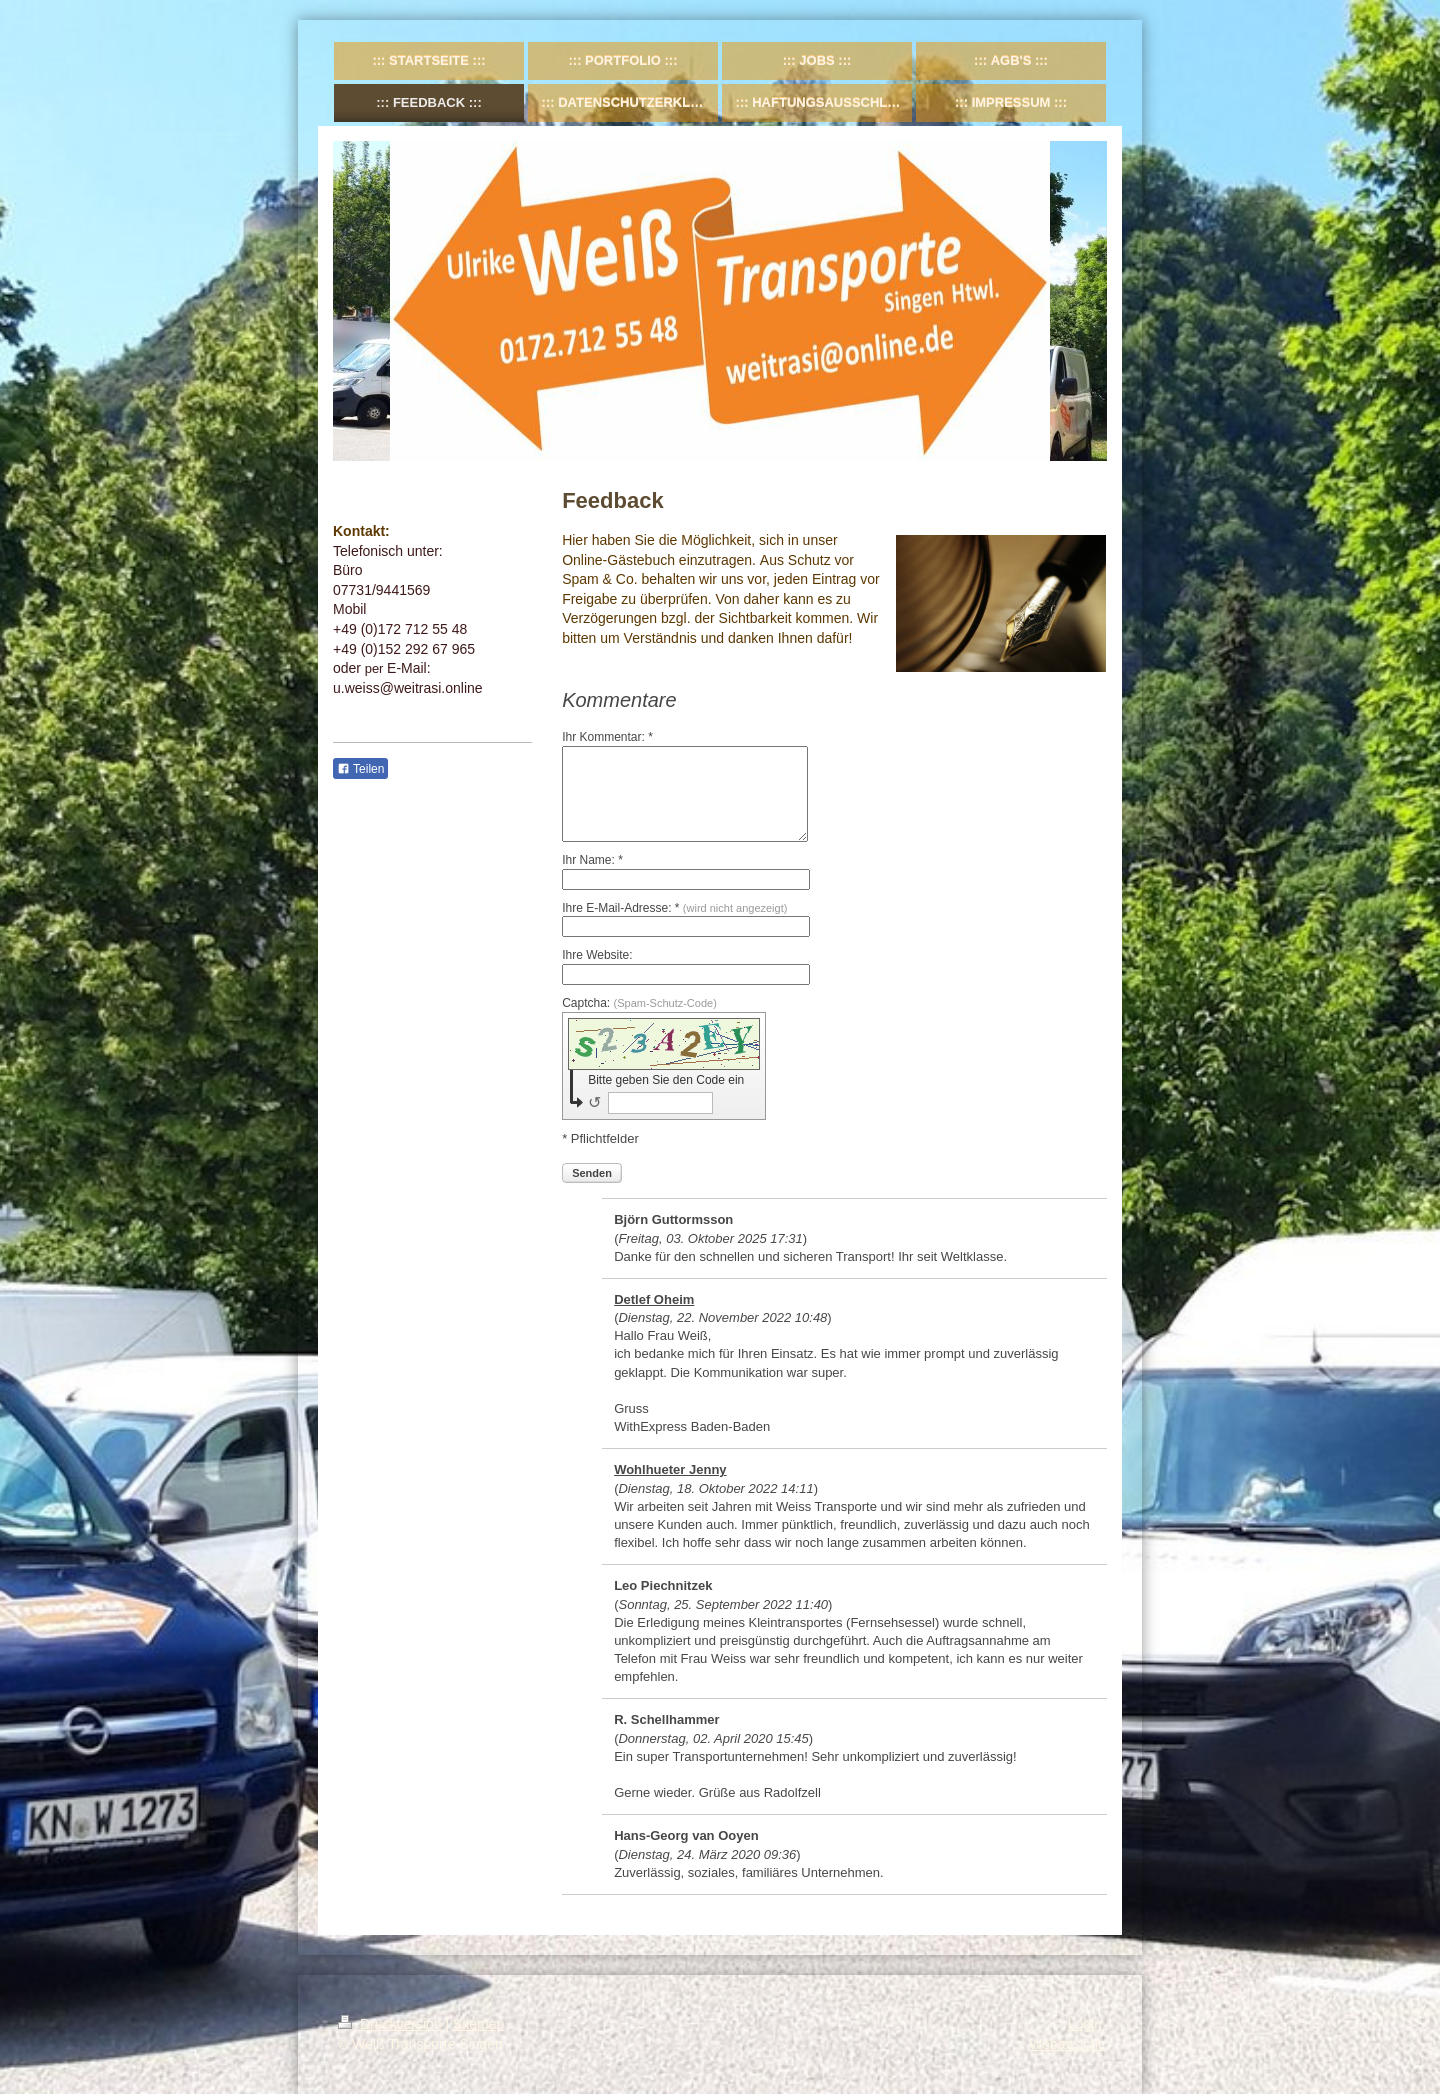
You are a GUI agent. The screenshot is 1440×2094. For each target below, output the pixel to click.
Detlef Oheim (654, 1299)
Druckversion (391, 2024)
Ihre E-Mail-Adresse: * (674, 908)
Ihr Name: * (592, 860)
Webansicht (1065, 2044)
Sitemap (478, 2024)
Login (1085, 2024)
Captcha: (639, 1003)
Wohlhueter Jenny (670, 1469)
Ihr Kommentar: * (607, 737)
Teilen (360, 769)
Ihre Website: (597, 955)
